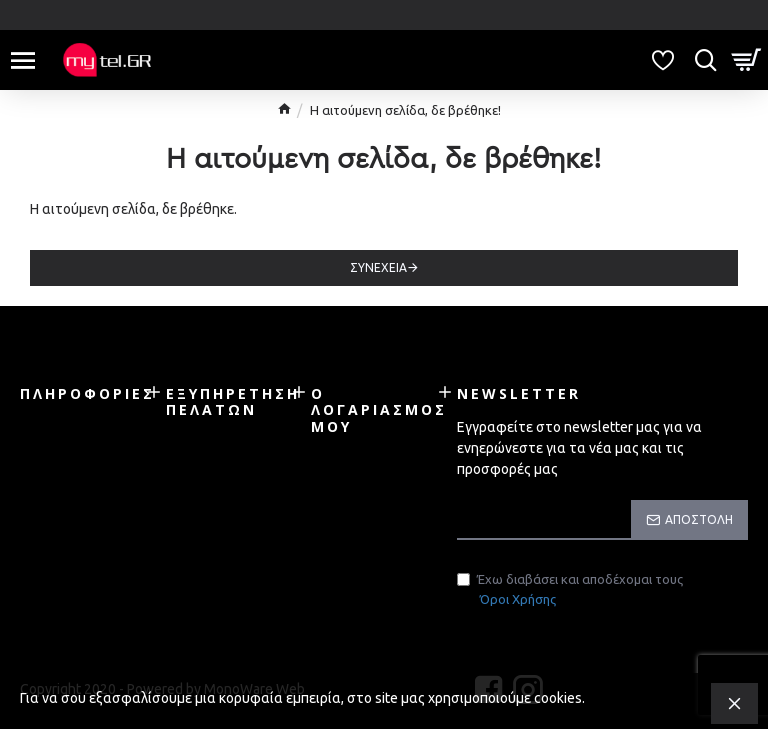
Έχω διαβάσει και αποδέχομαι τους (570, 590)
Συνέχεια (378, 267)
